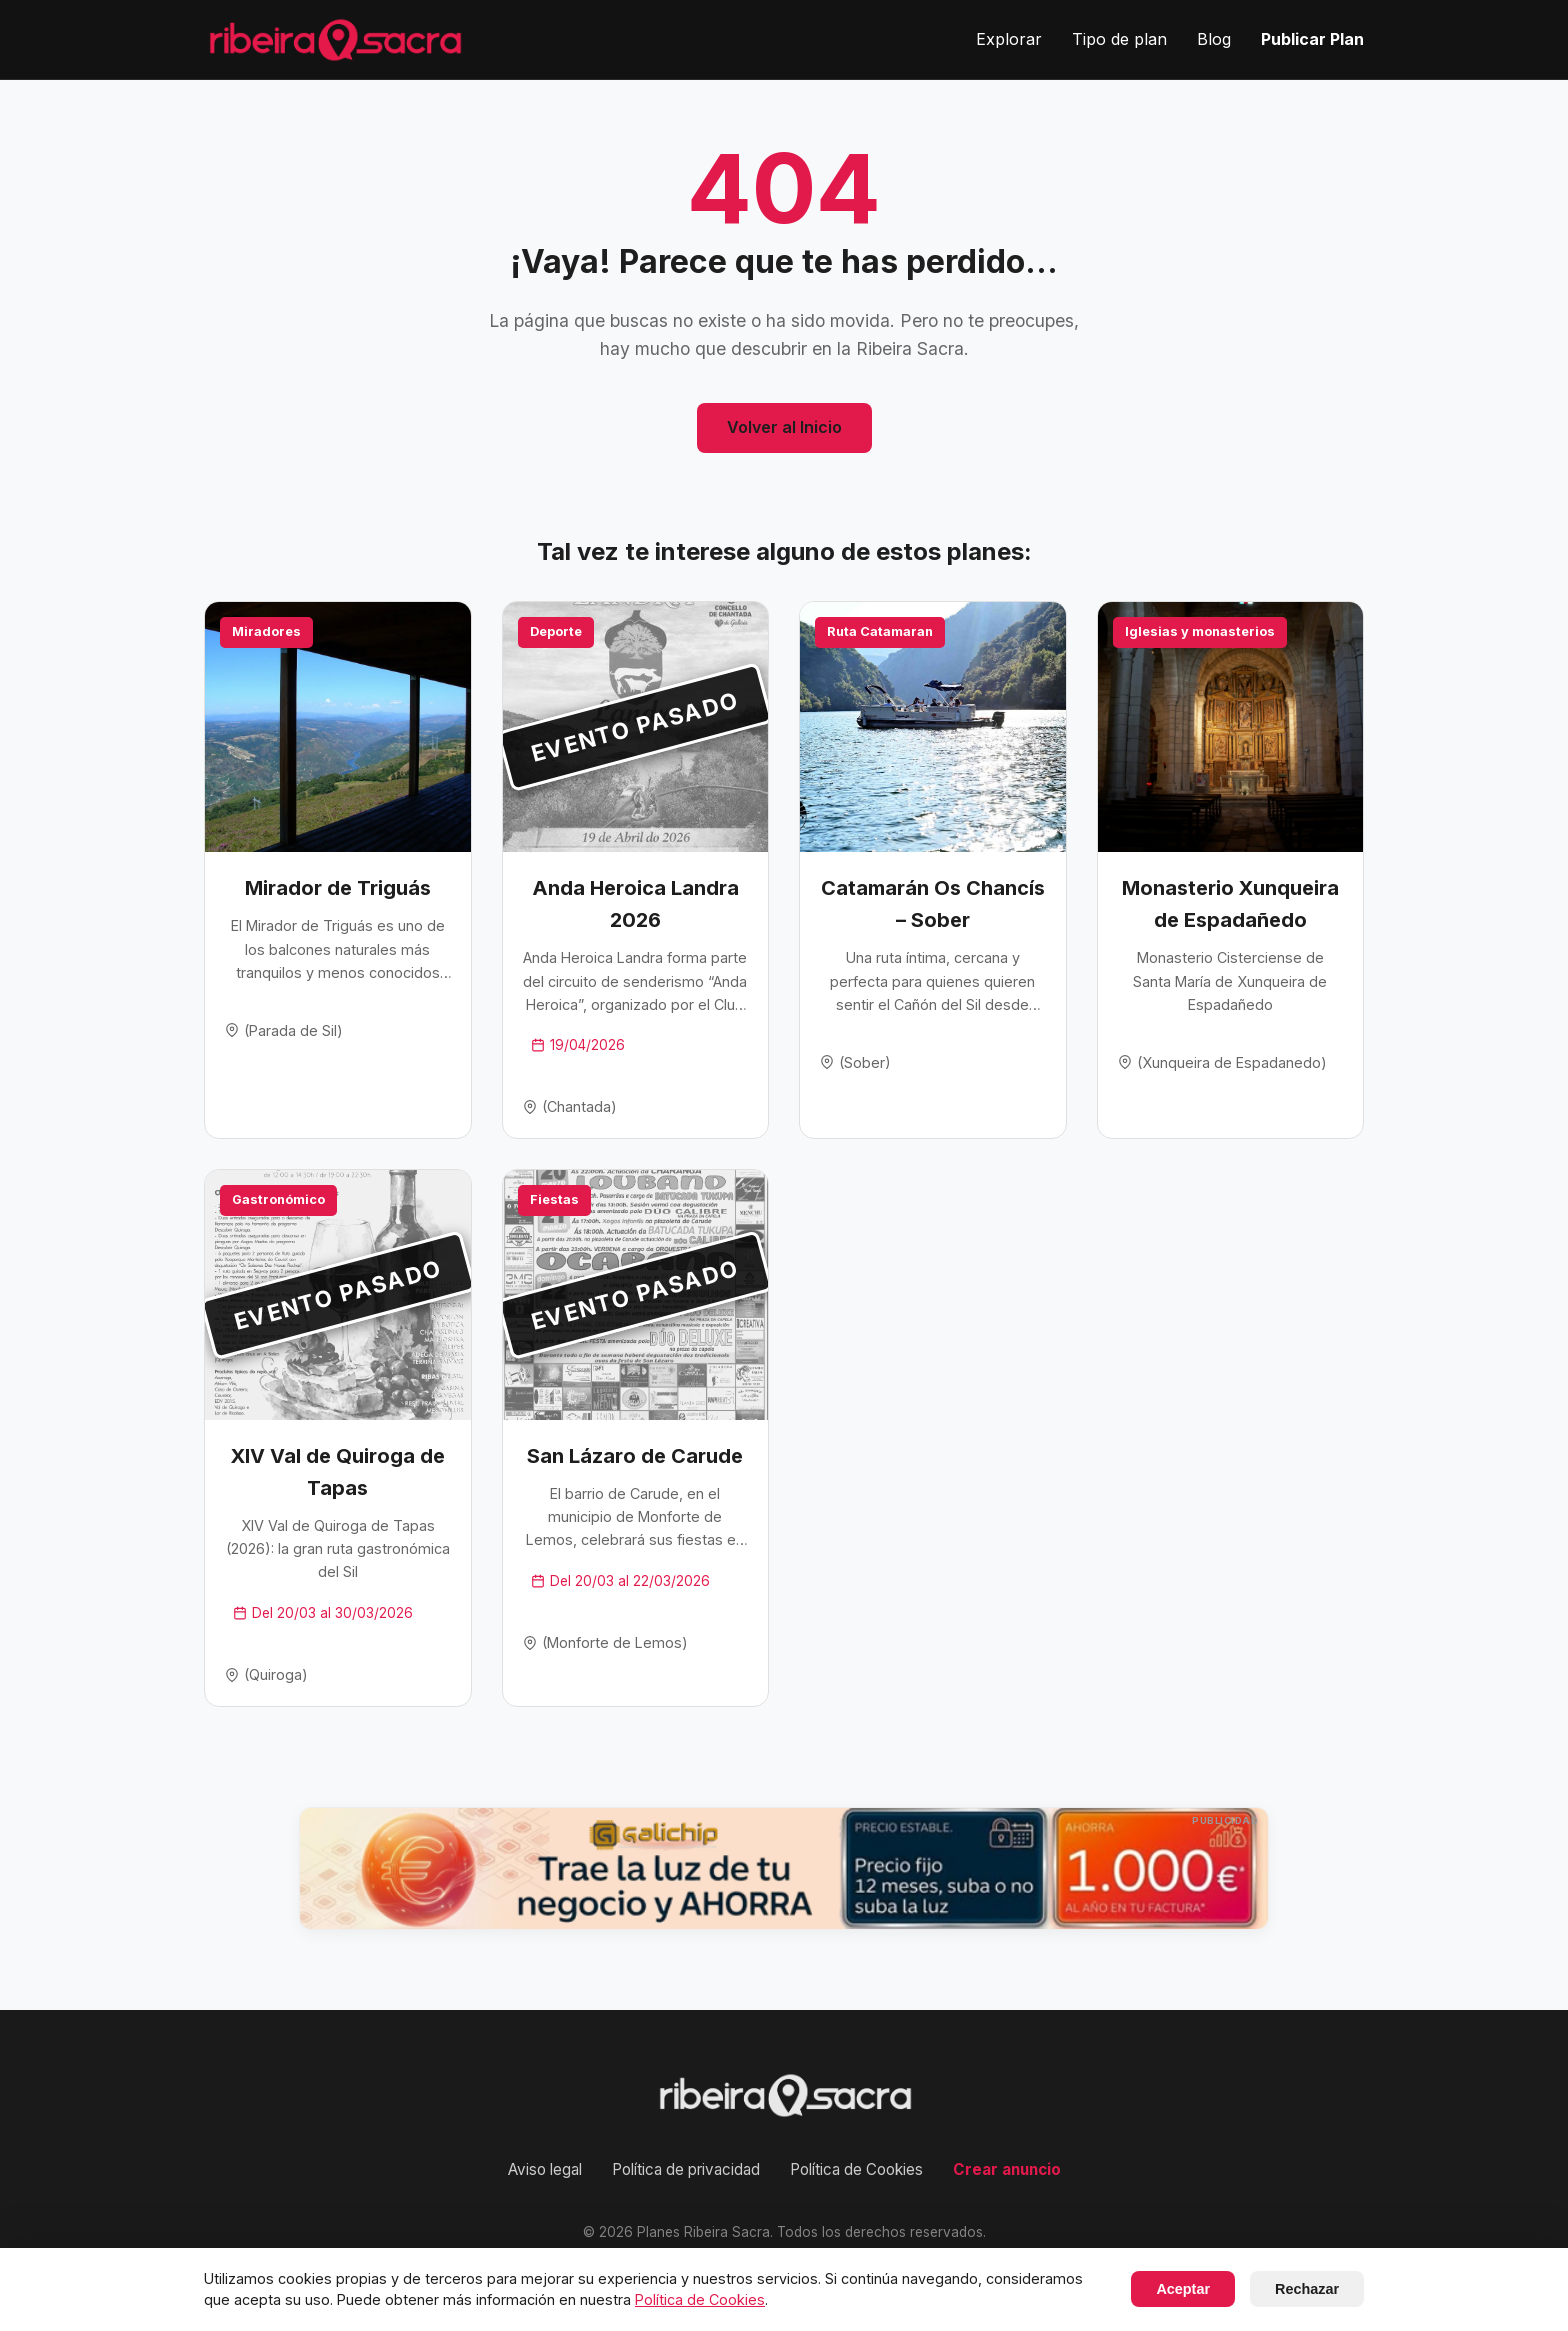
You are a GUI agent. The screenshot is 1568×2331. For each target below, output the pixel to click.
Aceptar (1183, 2289)
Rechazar (1307, 2289)
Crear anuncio (1007, 2169)
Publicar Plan (1312, 39)
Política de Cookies (856, 2169)
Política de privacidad (686, 2169)
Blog (1214, 39)
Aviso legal (545, 2169)
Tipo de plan (1119, 39)
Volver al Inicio (784, 427)
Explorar (1009, 39)
